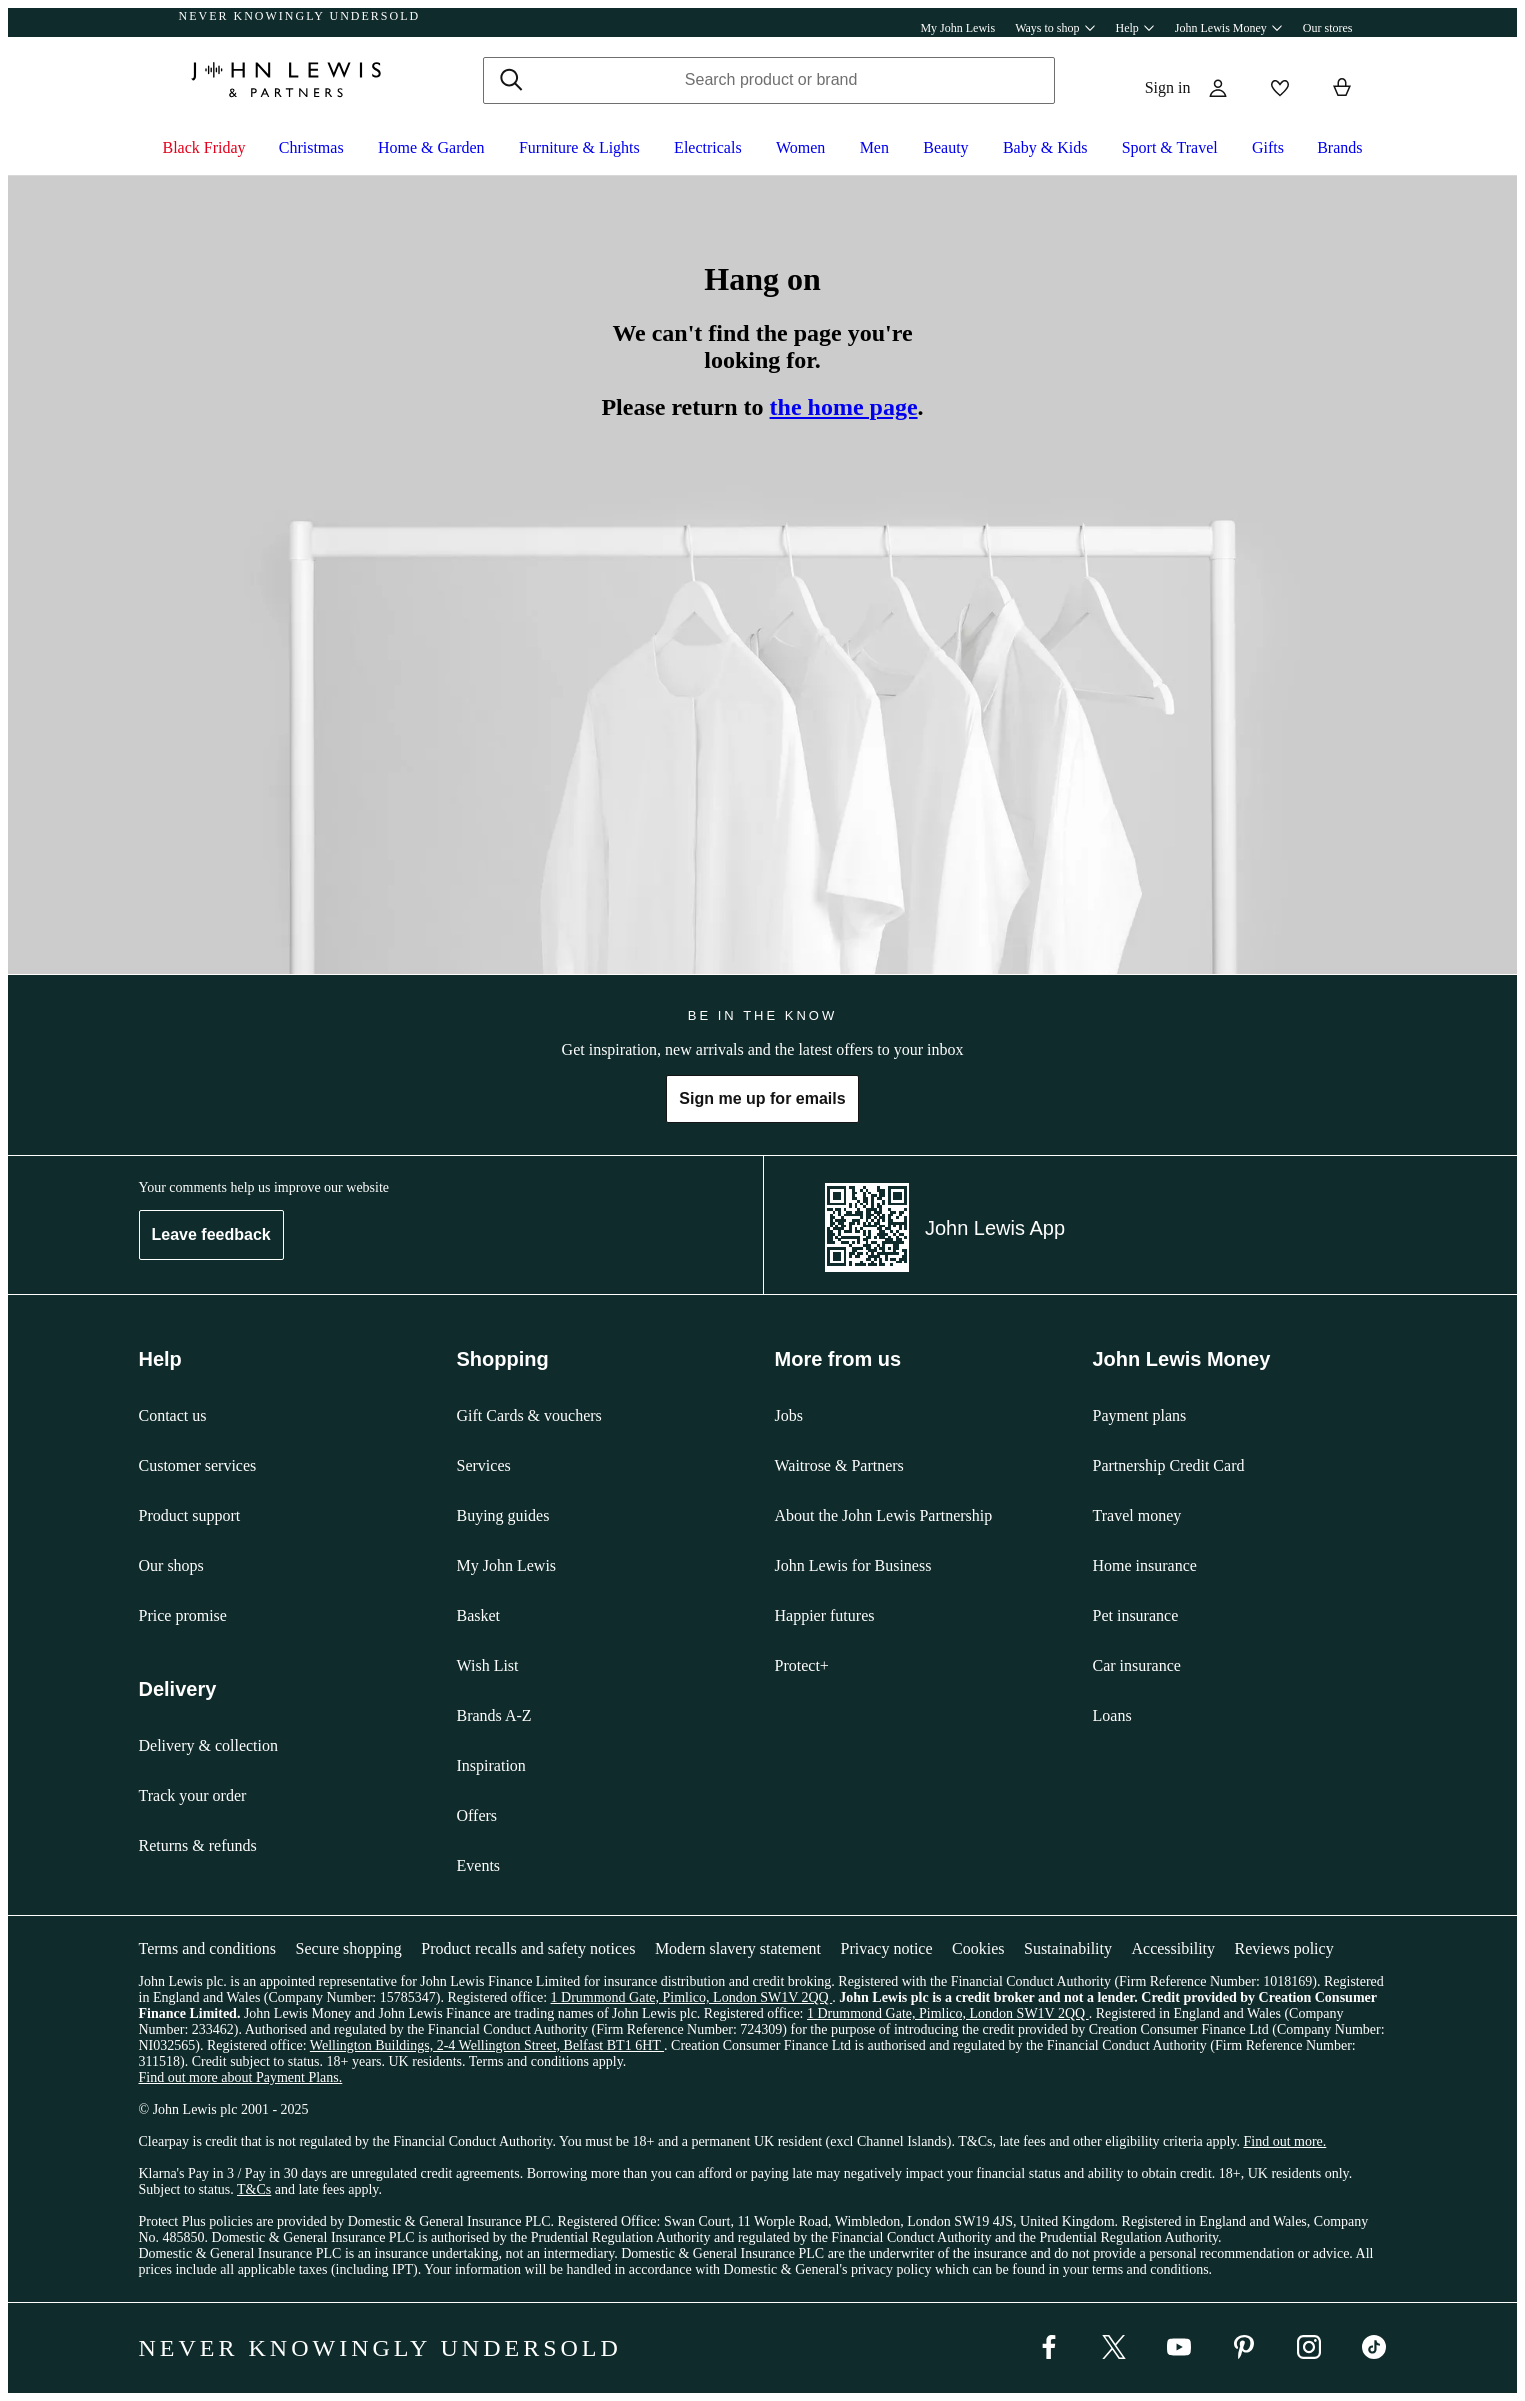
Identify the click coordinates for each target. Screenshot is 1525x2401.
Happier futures (825, 1615)
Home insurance (1145, 1565)
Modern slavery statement (738, 1948)
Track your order (193, 1795)
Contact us (173, 1415)
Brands (1339, 147)
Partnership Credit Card (1169, 1465)
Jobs (789, 1415)
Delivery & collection (209, 1745)
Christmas (311, 147)
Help (1135, 28)
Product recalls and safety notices (528, 1948)
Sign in (1168, 87)
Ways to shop (1055, 28)
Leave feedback (211, 1234)
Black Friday (204, 147)
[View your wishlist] (1276, 88)
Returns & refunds (198, 1845)
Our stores (1328, 28)
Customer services (198, 1465)
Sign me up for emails (762, 1098)
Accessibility (1173, 1948)
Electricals (708, 147)
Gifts (1268, 147)
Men (874, 147)
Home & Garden (431, 147)
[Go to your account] (1218, 88)
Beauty (945, 147)
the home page (844, 407)
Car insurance (1137, 1665)
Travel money (1137, 1515)
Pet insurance (1136, 1615)
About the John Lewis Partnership (884, 1515)
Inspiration (491, 1765)
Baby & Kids (1045, 147)
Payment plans (1140, 1415)
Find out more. (1284, 2141)
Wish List (488, 1665)
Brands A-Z (494, 1715)
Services (484, 1465)
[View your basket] (1342, 88)
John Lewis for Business (853, 1565)
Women (800, 147)
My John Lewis (957, 28)
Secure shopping (349, 1948)
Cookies (978, 1948)
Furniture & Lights (579, 147)
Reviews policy (1284, 1948)
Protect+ (802, 1665)
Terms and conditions (208, 1948)
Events (479, 1865)
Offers (477, 1815)
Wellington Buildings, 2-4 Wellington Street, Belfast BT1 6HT (487, 2045)
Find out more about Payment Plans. (241, 2077)
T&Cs (254, 2189)
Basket (479, 1615)
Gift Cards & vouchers (529, 1415)
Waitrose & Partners (839, 1465)
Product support (190, 1515)
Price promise (183, 1615)
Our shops (171, 1565)
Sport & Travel (1170, 147)
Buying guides (503, 1515)
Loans (1112, 1715)
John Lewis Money (1229, 28)
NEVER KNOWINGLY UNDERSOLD (300, 16)
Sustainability (1068, 1948)
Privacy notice (887, 1948)
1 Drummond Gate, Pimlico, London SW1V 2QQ (692, 1997)
